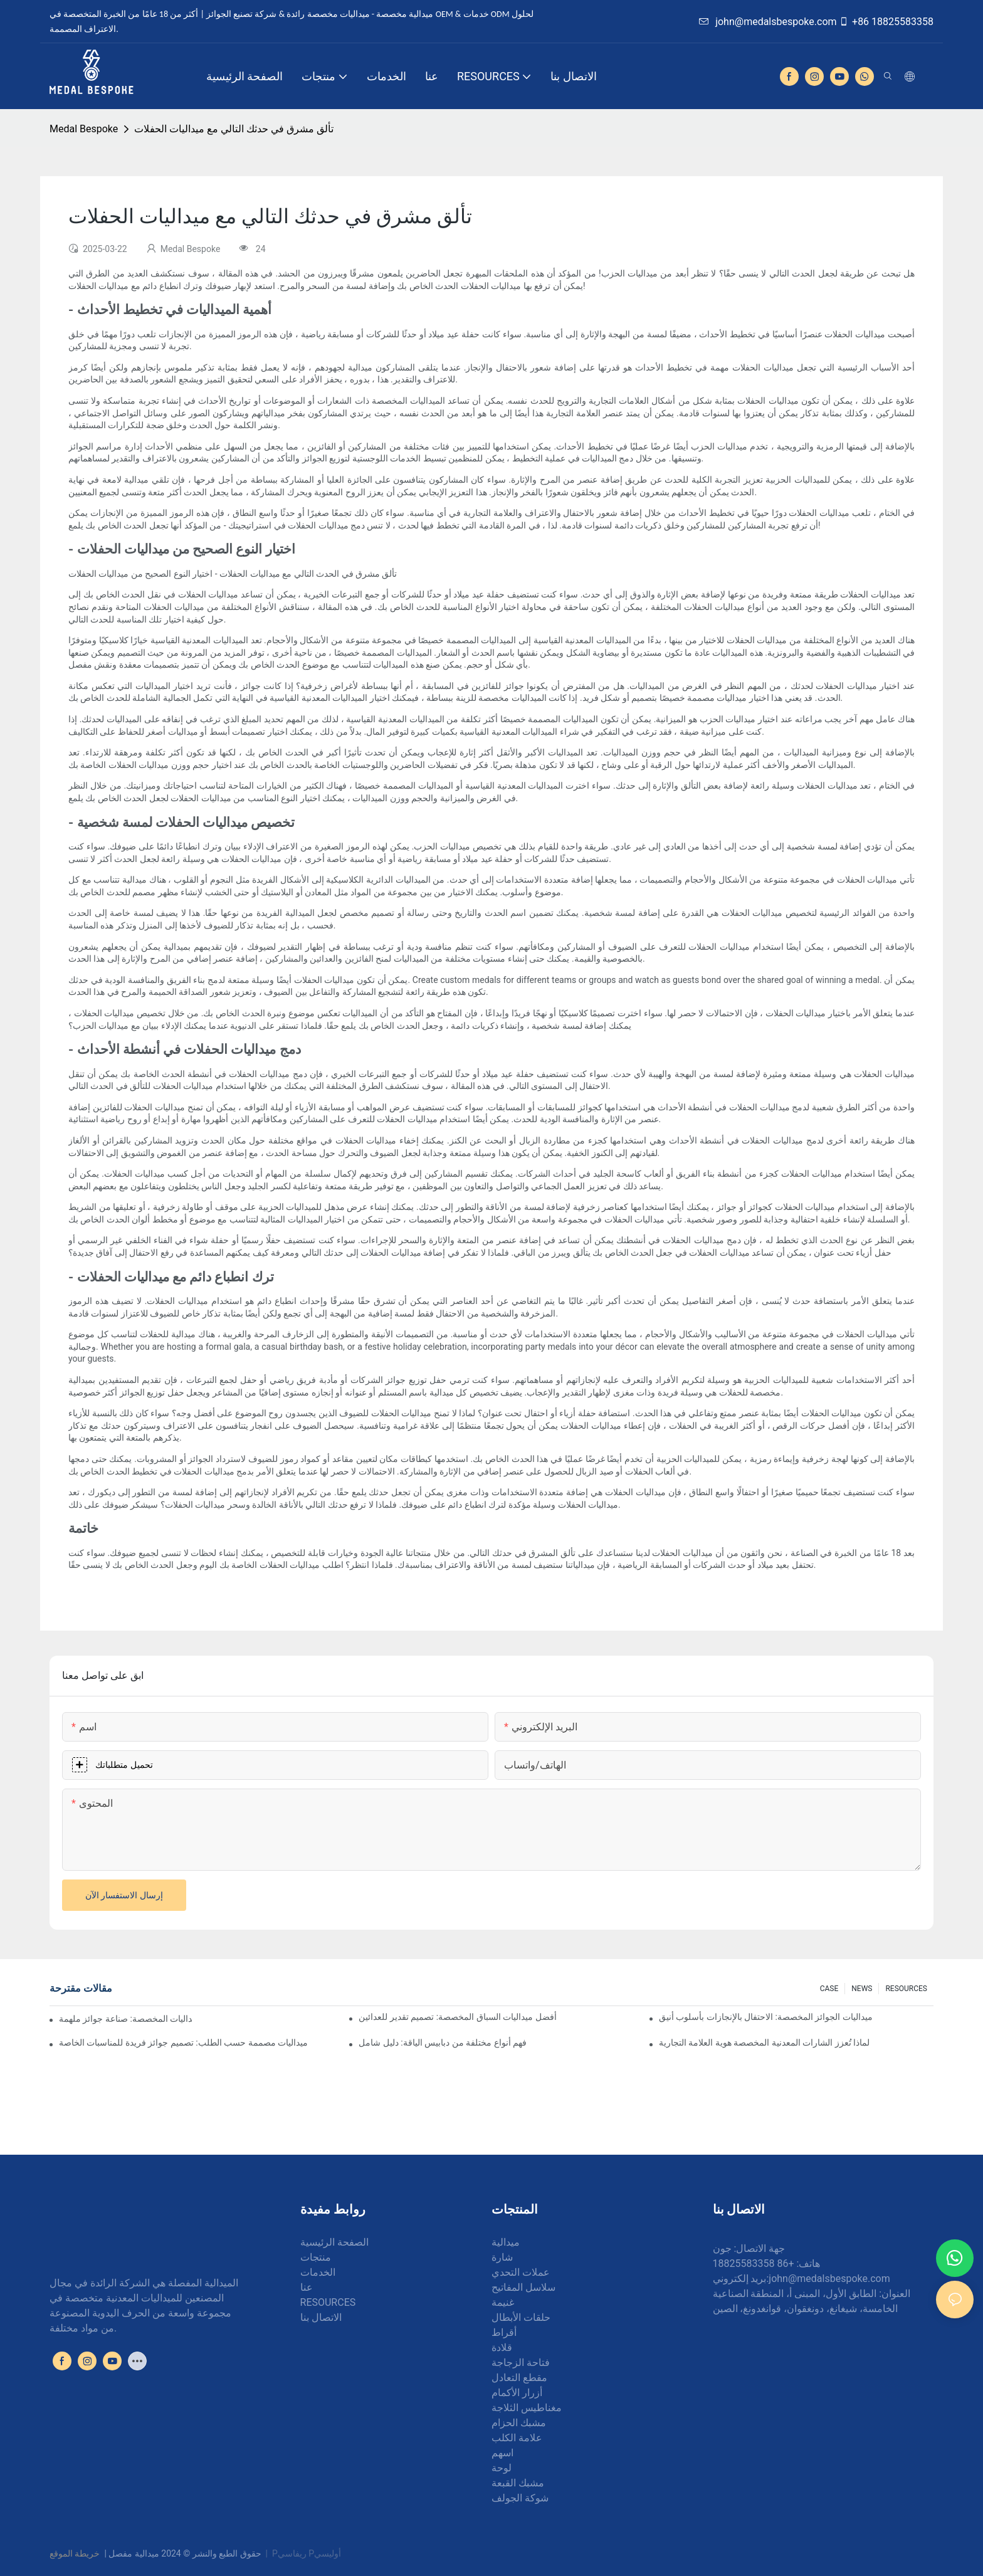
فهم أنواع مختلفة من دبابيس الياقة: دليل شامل (443, 2042)
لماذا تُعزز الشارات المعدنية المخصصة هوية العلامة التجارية (764, 2042)
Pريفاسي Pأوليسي (306, 2553)
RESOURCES (906, 1988)
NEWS (861, 1988)
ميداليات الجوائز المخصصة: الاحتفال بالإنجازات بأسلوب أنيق (766, 2017)
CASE (829, 1988)
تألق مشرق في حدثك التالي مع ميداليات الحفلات (234, 129)
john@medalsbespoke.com (767, 22)
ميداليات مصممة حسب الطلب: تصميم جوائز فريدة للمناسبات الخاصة (183, 2042)
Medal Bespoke (84, 129)
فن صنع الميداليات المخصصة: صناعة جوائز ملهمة (125, 2019)
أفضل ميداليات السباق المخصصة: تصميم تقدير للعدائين (457, 2017)
